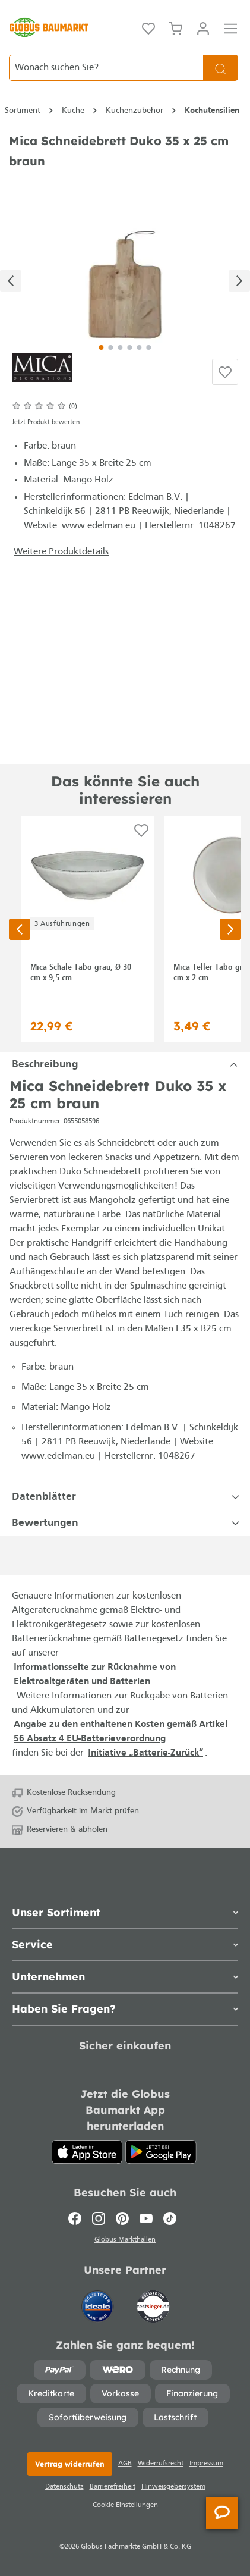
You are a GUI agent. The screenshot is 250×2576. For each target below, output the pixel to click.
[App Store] (87, 2152)
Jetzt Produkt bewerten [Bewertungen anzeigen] (46, 422)
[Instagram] (98, 2218)
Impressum (206, 2463)
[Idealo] (98, 2301)
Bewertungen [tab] (127, 1523)
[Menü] (230, 27)
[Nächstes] (239, 281)
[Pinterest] (122, 2218)
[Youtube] (146, 2218)
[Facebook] (77, 2218)
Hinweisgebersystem (173, 2486)
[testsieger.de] (153, 2301)
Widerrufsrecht (160, 2463)
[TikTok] (170, 2218)
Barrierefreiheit (112, 2486)
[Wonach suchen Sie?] (106, 68)
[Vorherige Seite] (19, 929)
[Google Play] (161, 2152)
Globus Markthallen (125, 2239)
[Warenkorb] (175, 27)
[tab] (125, 1064)
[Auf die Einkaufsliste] (225, 372)
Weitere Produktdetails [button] (61, 552)
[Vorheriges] (10, 281)
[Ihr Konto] (203, 27)
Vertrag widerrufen (70, 2463)
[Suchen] (220, 68)
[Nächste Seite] (230, 929)
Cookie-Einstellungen (125, 2505)
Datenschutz (64, 2486)
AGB (125, 2463)
